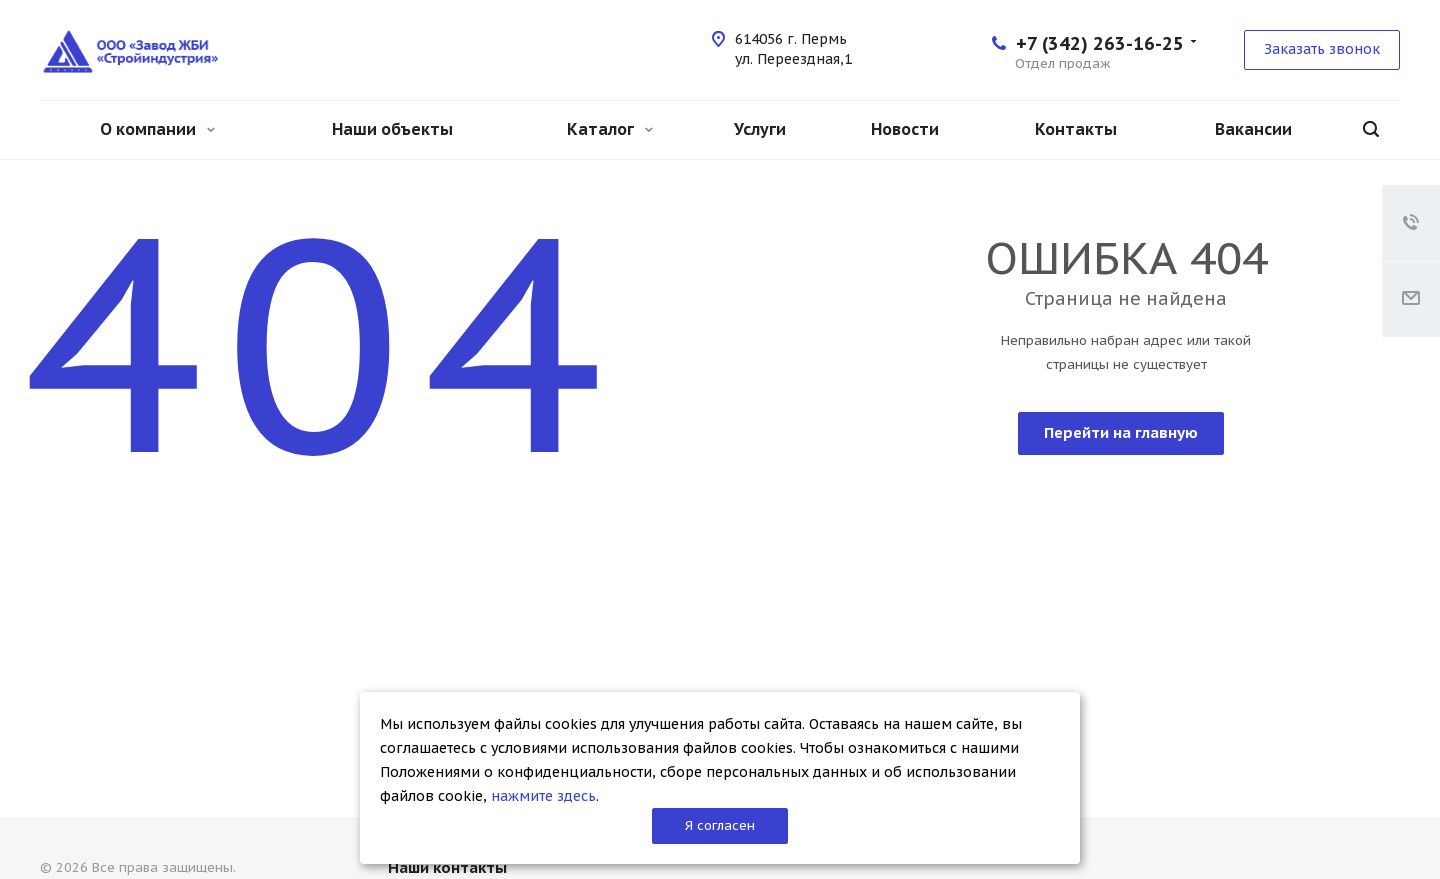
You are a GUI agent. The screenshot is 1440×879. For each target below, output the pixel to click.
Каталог (610, 129)
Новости (905, 129)
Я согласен (720, 825)
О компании (157, 129)
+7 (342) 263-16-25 (1100, 43)
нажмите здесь (543, 796)
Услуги (760, 129)
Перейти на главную (1121, 432)
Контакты (1076, 129)
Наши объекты (392, 129)
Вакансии (1253, 129)
